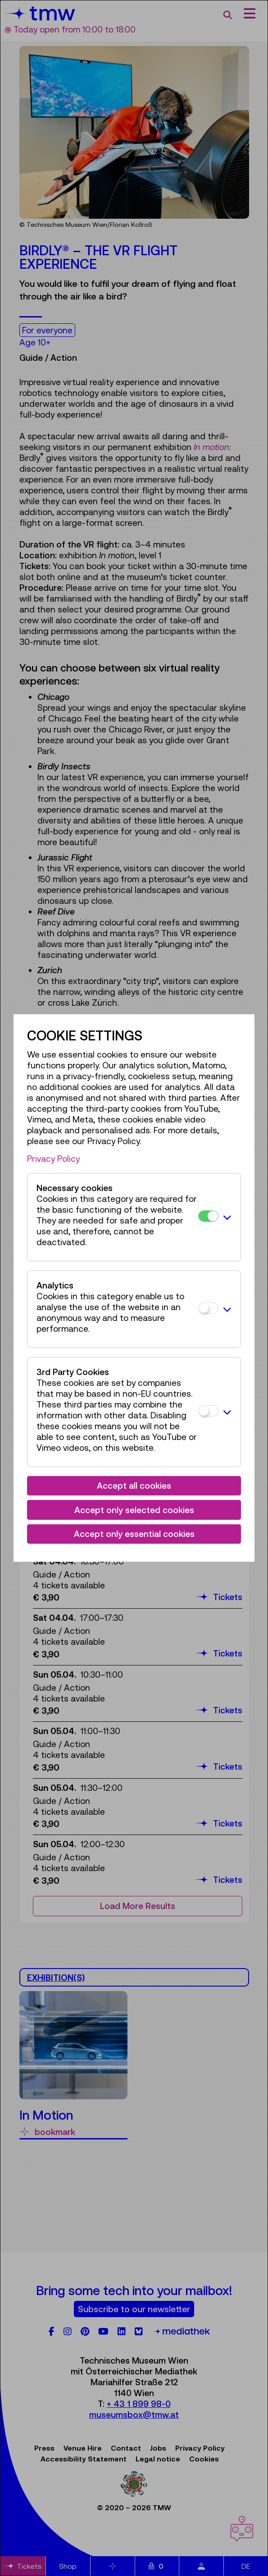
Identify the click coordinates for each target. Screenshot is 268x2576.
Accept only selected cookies (134, 1510)
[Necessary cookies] (208, 1216)
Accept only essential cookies (134, 1534)
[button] (227, 1217)
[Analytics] (208, 1308)
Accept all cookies (134, 1485)
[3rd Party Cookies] (208, 1411)
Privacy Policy (53, 1159)
